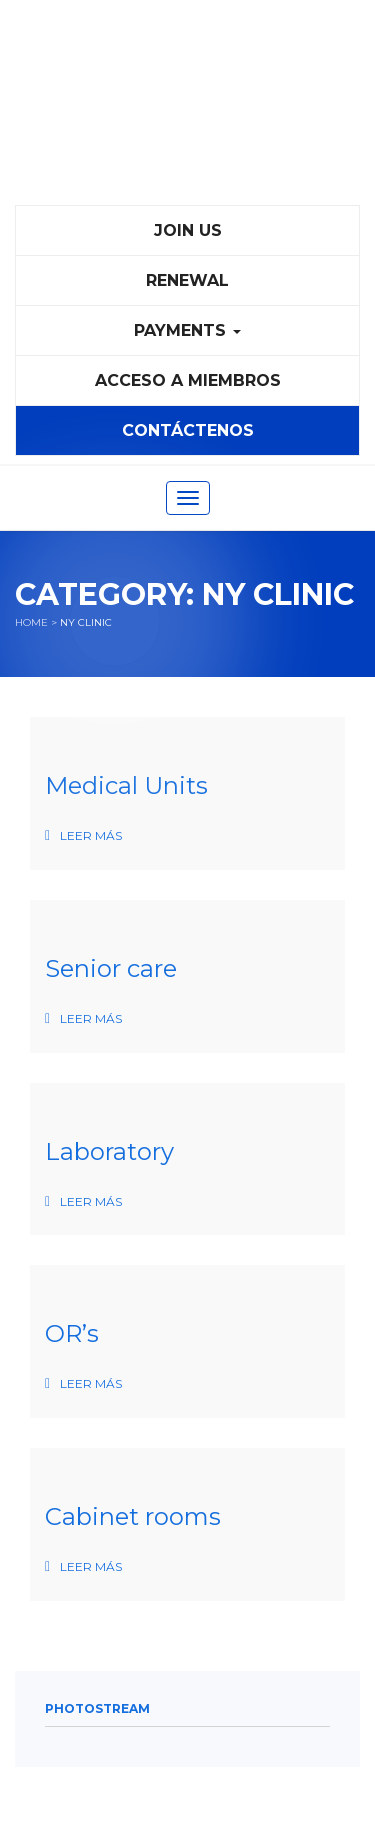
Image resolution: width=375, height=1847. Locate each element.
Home (31, 622)
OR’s (72, 1333)
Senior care (111, 968)
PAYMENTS (187, 330)
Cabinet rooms (133, 1516)
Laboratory (109, 1151)
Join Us (188, 230)
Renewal (187, 280)
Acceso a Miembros (188, 380)
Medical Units (126, 785)
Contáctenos (188, 430)
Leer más (91, 835)
